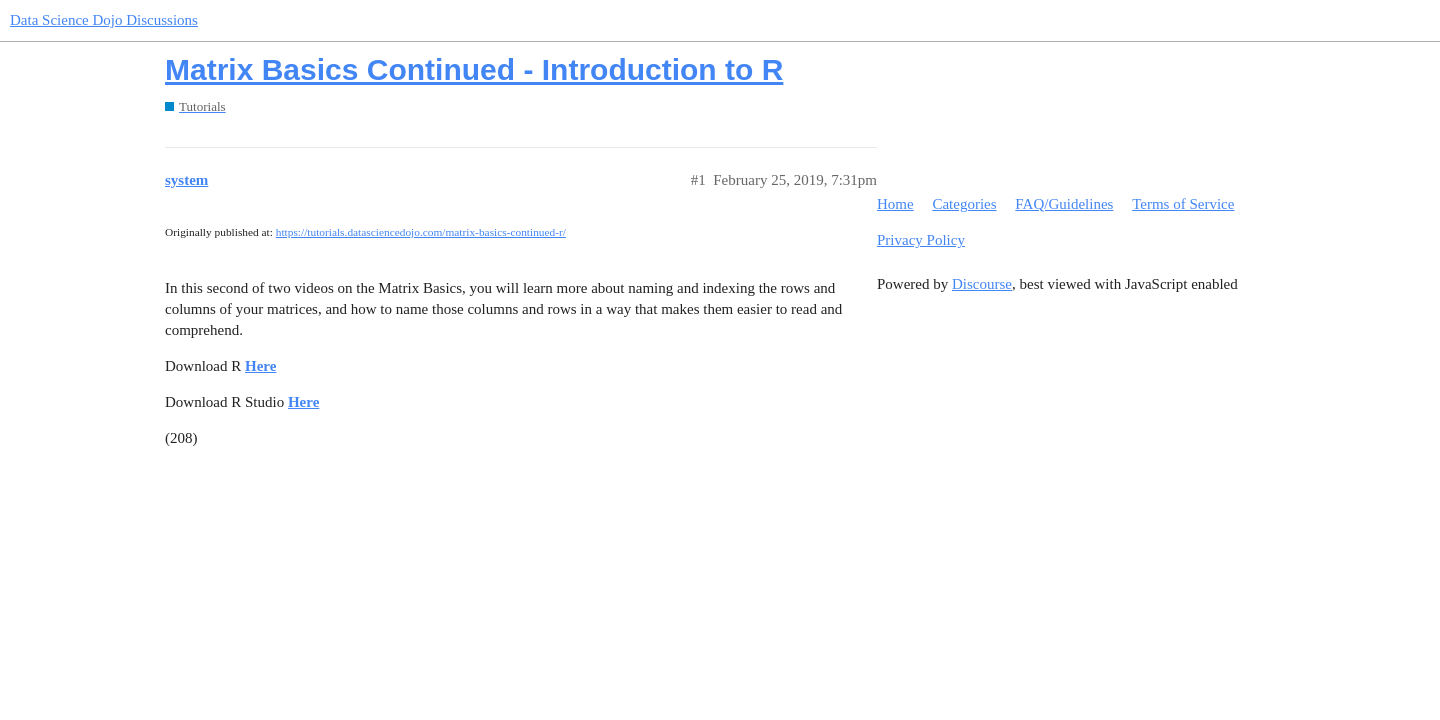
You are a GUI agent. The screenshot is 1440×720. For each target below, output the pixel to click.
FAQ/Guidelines (1064, 204)
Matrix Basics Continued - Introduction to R (474, 69)
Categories (964, 204)
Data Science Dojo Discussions (104, 20)
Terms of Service (1183, 204)
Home (895, 204)
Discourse (982, 284)
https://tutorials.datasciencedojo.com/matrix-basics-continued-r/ (421, 232)
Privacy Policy (921, 240)
